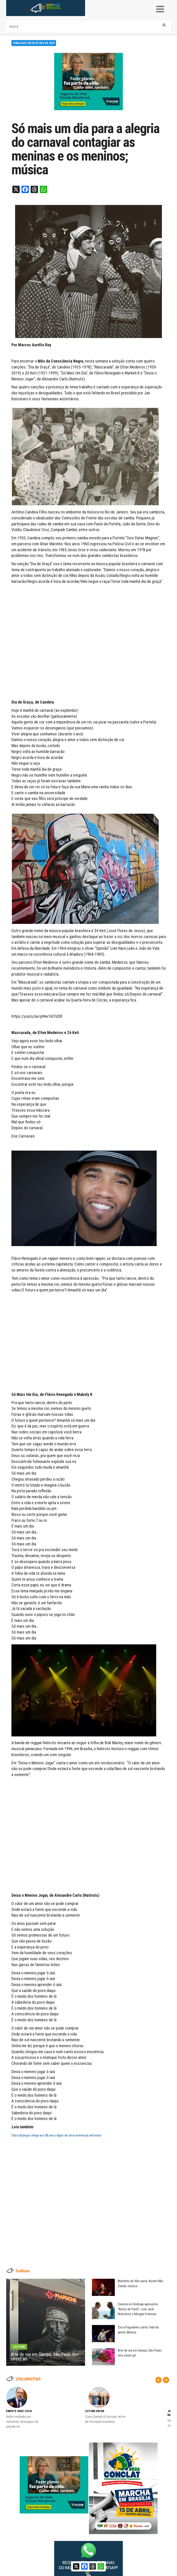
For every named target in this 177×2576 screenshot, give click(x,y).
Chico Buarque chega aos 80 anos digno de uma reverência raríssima (56, 2135)
